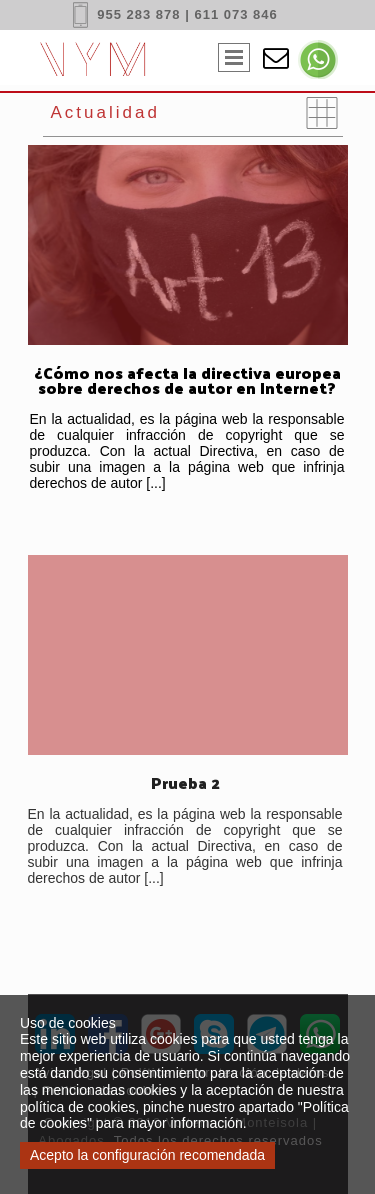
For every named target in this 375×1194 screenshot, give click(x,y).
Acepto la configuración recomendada (147, 1155)
